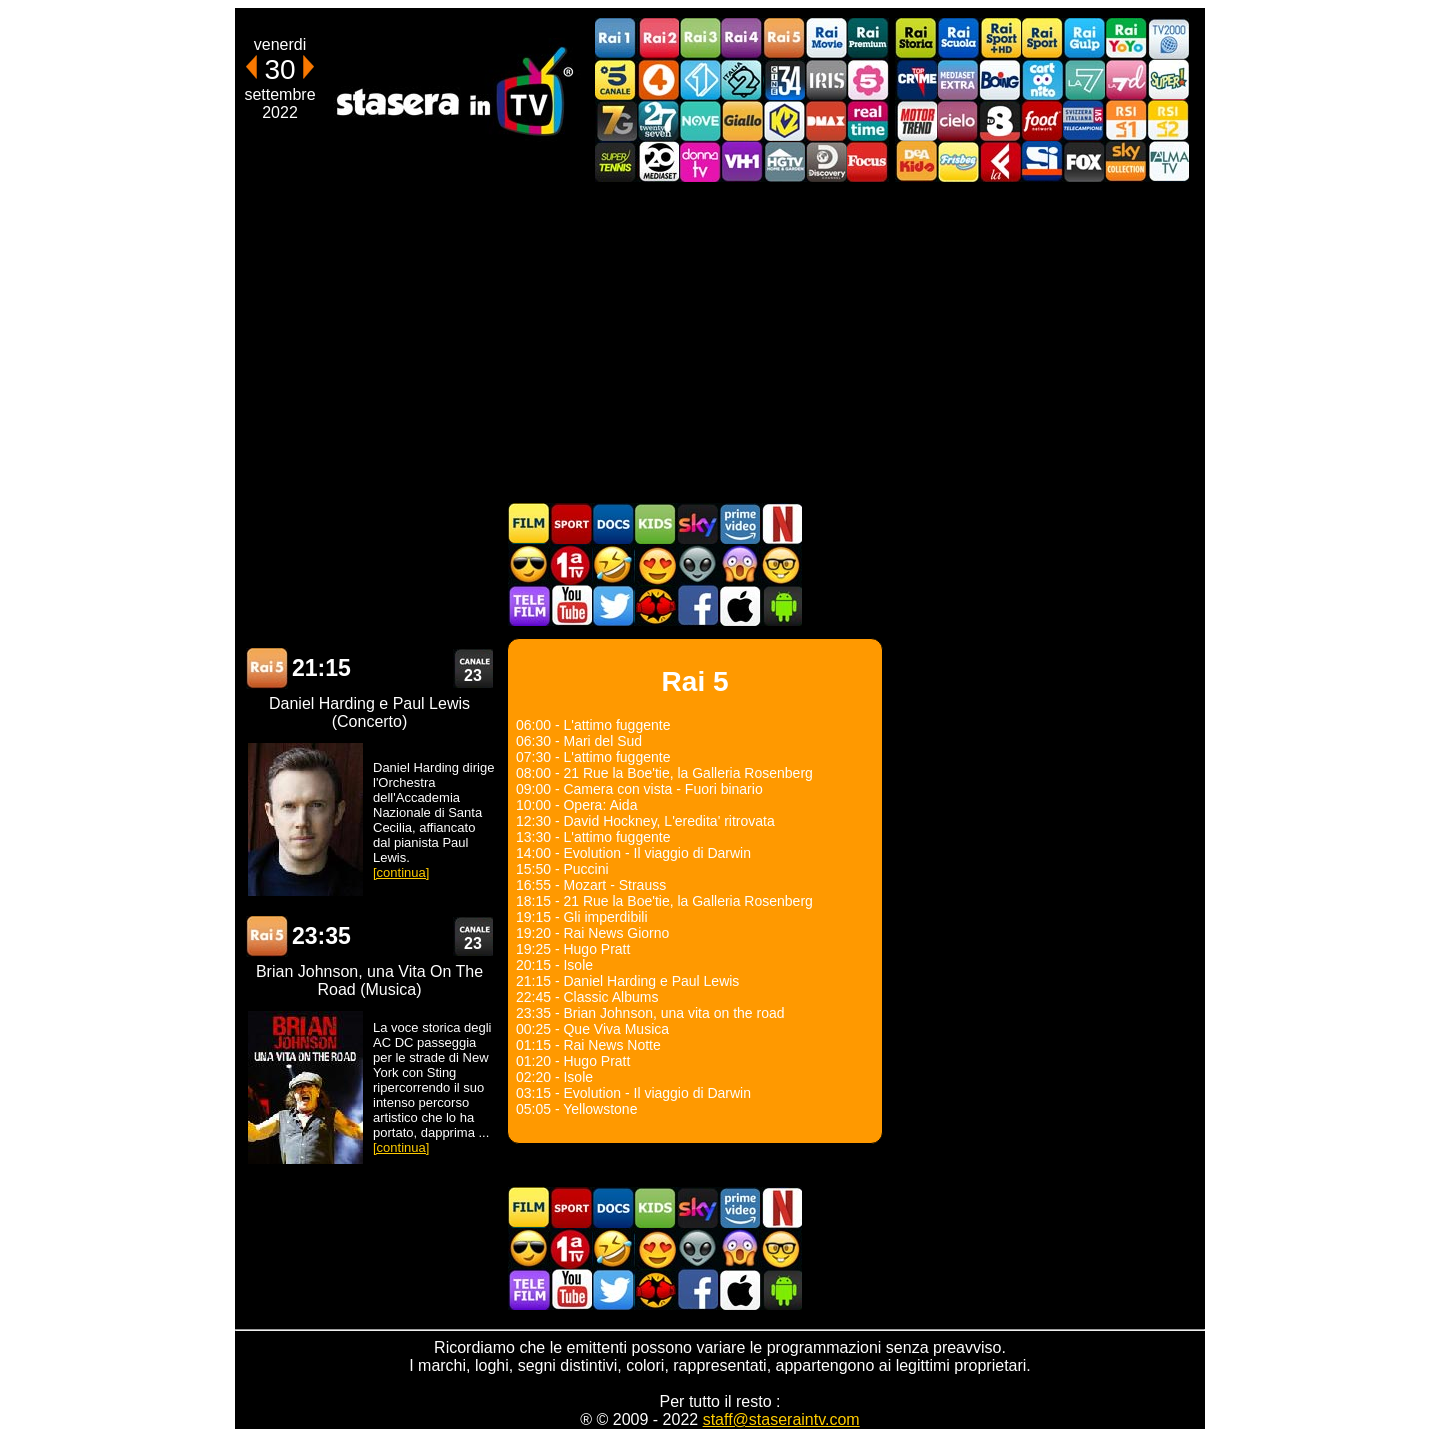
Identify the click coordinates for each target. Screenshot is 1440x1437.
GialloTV (742, 120)
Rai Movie (826, 38)
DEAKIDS (916, 161)
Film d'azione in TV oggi (529, 564)
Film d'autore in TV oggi (781, 564)
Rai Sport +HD (1000, 38)
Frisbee (958, 161)
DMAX (826, 120)
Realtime (868, 120)
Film (529, 523)
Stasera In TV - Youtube (571, 605)
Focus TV (868, 161)
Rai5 (784, 38)
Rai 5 (267, 668)
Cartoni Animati (655, 523)
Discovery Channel (826, 161)
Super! (1168, 79)
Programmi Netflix (781, 523)
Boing (1000, 79)
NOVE (700, 120)
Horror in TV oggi (739, 564)
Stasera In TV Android (781, 605)
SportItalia (1042, 161)
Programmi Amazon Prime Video (739, 523)
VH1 (742, 161)
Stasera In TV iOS (739, 605)
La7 (1084, 79)
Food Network (1042, 120)
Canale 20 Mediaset (658, 161)
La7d (1126, 79)
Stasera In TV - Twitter (613, 605)
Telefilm (529, 605)
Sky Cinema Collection (1126, 161)
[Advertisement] (720, 342)
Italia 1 (700, 79)
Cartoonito (1042, 79)
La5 (868, 79)
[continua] (401, 872)
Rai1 (616, 38)
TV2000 (1168, 38)
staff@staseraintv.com (781, 1419)
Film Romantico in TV (655, 564)
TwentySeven (658, 120)
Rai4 (742, 38)
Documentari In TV (613, 523)
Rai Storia (916, 38)
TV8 (1000, 120)
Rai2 (658, 38)
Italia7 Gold (616, 120)
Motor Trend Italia (916, 120)
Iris (826, 79)
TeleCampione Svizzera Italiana (1084, 120)
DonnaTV (700, 161)
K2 (784, 120)
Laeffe (1000, 161)
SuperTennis (616, 161)
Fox (1084, 161)
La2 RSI (1168, 120)
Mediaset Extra (958, 79)
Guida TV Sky (697, 523)
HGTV (784, 161)
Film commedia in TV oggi (613, 564)
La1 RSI (1126, 120)
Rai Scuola (958, 38)
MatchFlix (655, 605)
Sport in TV (571, 523)
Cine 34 (784, 79)
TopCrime (916, 79)
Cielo (958, 120)
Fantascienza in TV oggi (697, 564)
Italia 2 (742, 79)
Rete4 (658, 79)
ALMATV (1168, 161)
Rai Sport (1042, 38)
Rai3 (700, 38)
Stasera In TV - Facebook (697, 605)
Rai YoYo (1126, 38)
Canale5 (616, 79)
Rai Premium (868, 38)
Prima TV (571, 564)
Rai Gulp (1084, 38)
